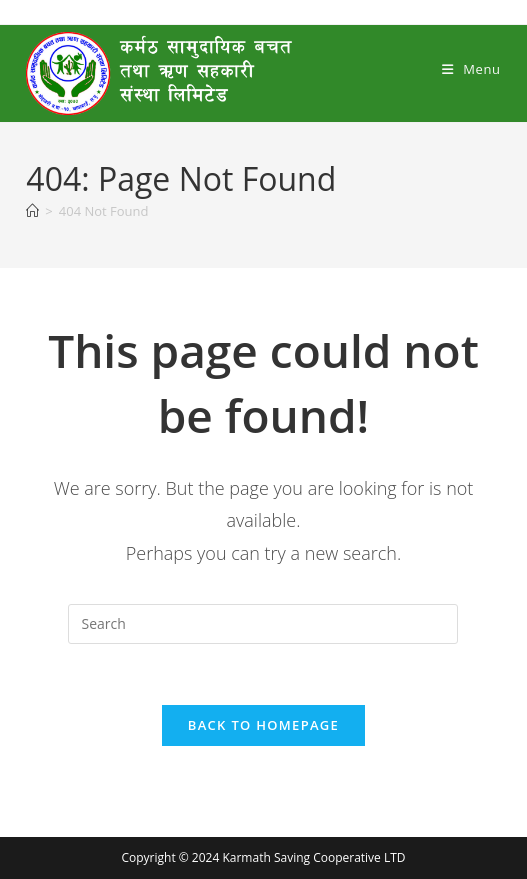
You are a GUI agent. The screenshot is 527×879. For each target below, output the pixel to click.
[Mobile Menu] (471, 69)
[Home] (32, 211)
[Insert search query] (263, 624)
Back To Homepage (263, 725)
